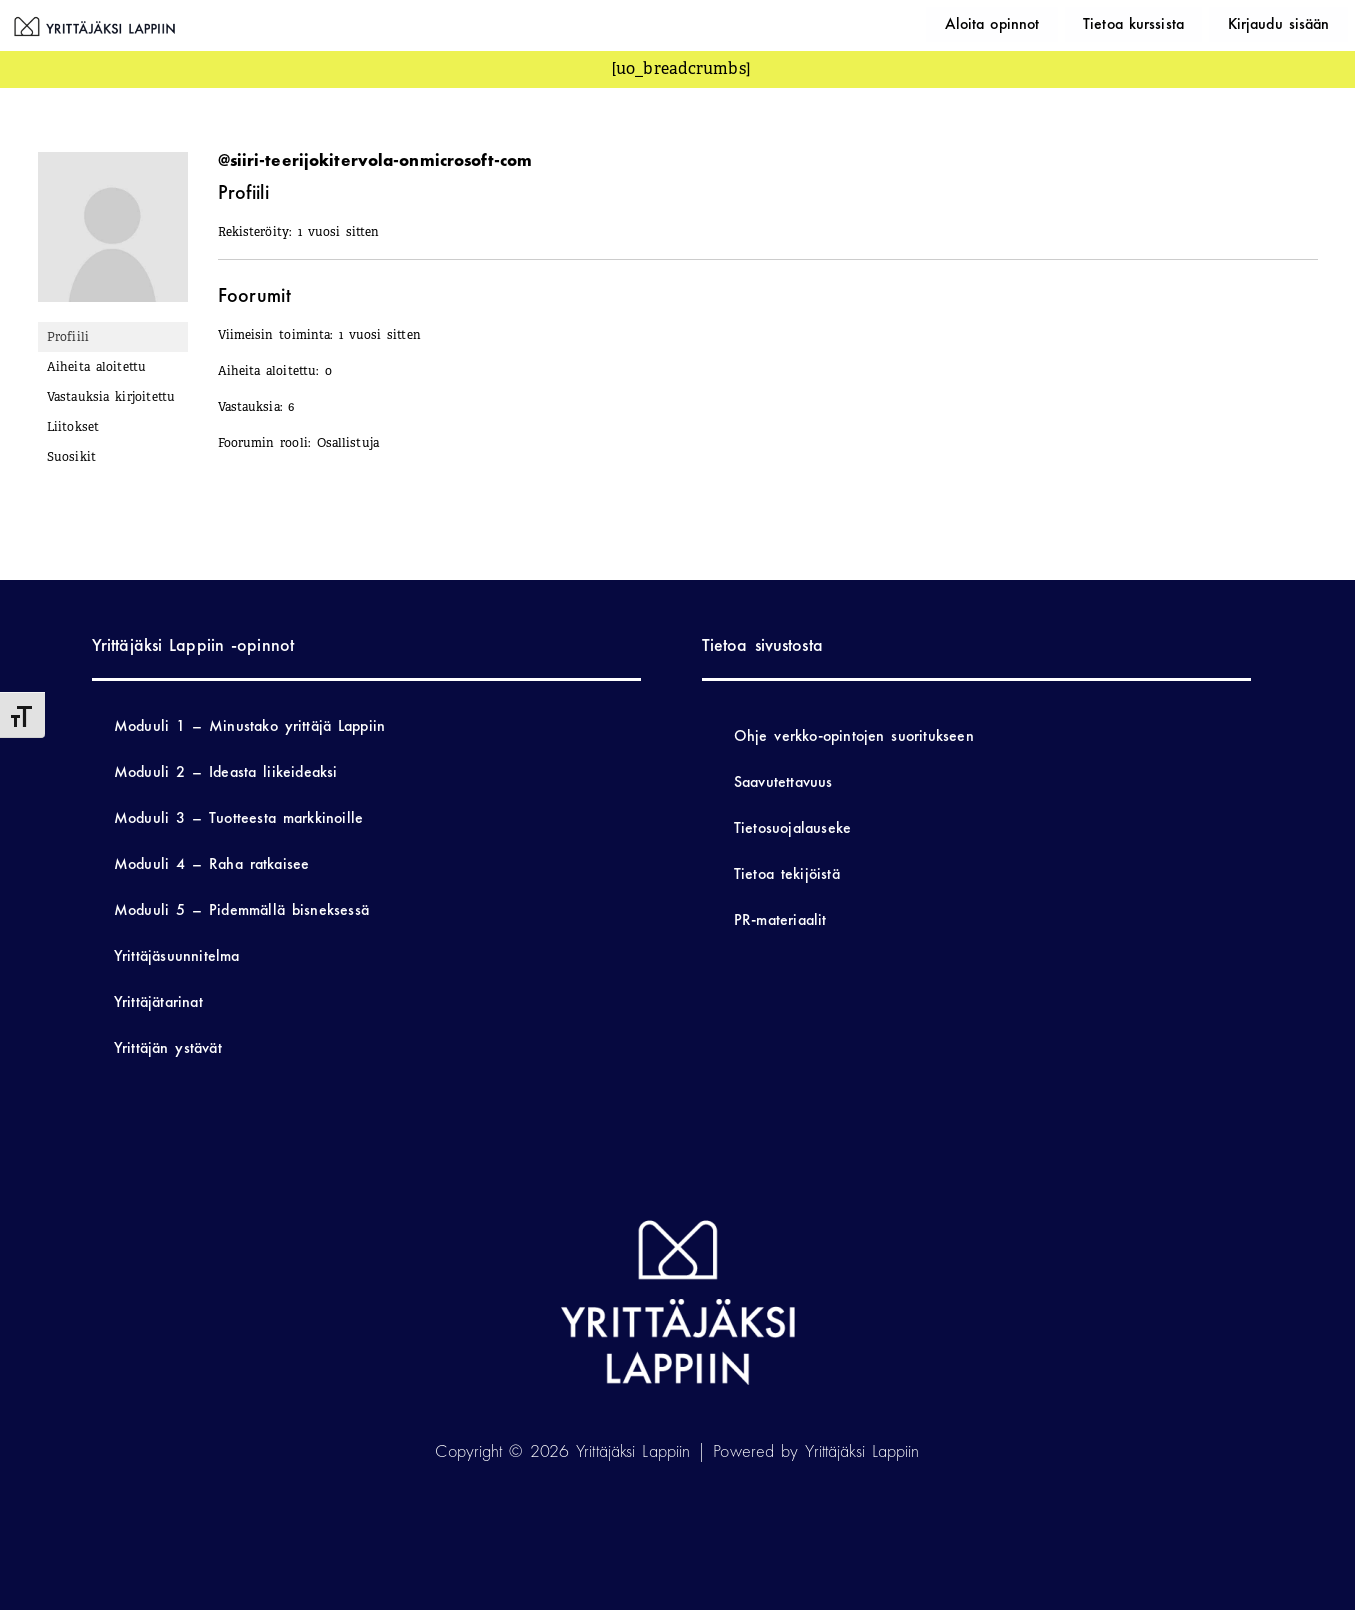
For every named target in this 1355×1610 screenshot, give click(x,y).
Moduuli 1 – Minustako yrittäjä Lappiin (249, 725)
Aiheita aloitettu (97, 367)
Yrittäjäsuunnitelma (177, 955)
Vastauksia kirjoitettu (111, 397)
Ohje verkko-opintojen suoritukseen (854, 735)
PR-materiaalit (780, 919)
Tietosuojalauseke (792, 827)
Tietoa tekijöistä (787, 873)
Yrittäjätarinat (158, 1001)
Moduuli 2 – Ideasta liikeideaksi (226, 771)
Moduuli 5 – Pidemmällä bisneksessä (241, 909)
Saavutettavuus (783, 781)
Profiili (68, 337)
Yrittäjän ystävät (168, 1047)
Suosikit (72, 457)
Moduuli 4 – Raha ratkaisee (211, 863)
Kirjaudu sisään (1290, 22)
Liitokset (73, 427)
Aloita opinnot (1048, 22)
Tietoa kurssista (1167, 22)
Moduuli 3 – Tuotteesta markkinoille (238, 817)
